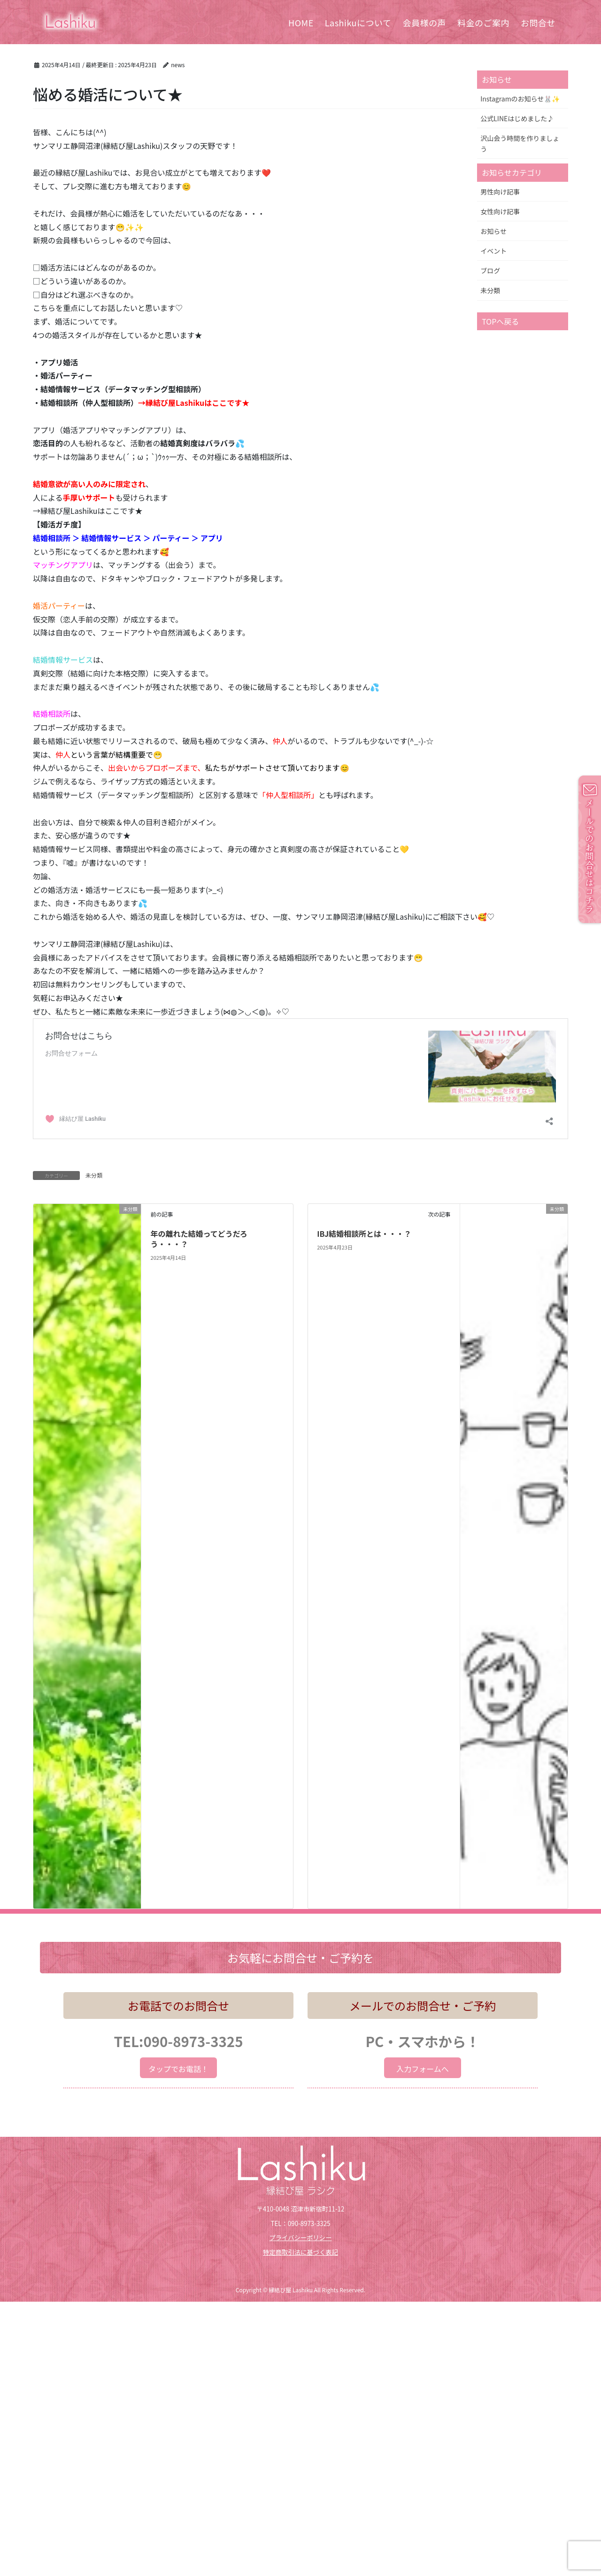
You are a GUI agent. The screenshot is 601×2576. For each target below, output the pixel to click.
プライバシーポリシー (300, 2237)
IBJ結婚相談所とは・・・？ (364, 1233)
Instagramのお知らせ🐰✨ (520, 98)
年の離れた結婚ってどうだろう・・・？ (199, 1238)
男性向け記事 (500, 191)
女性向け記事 (500, 211)
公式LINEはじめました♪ (517, 118)
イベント (493, 251)
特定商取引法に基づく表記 (300, 2252)
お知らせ (493, 231)
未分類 (93, 1175)
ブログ (490, 270)
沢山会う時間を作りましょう (519, 143)
